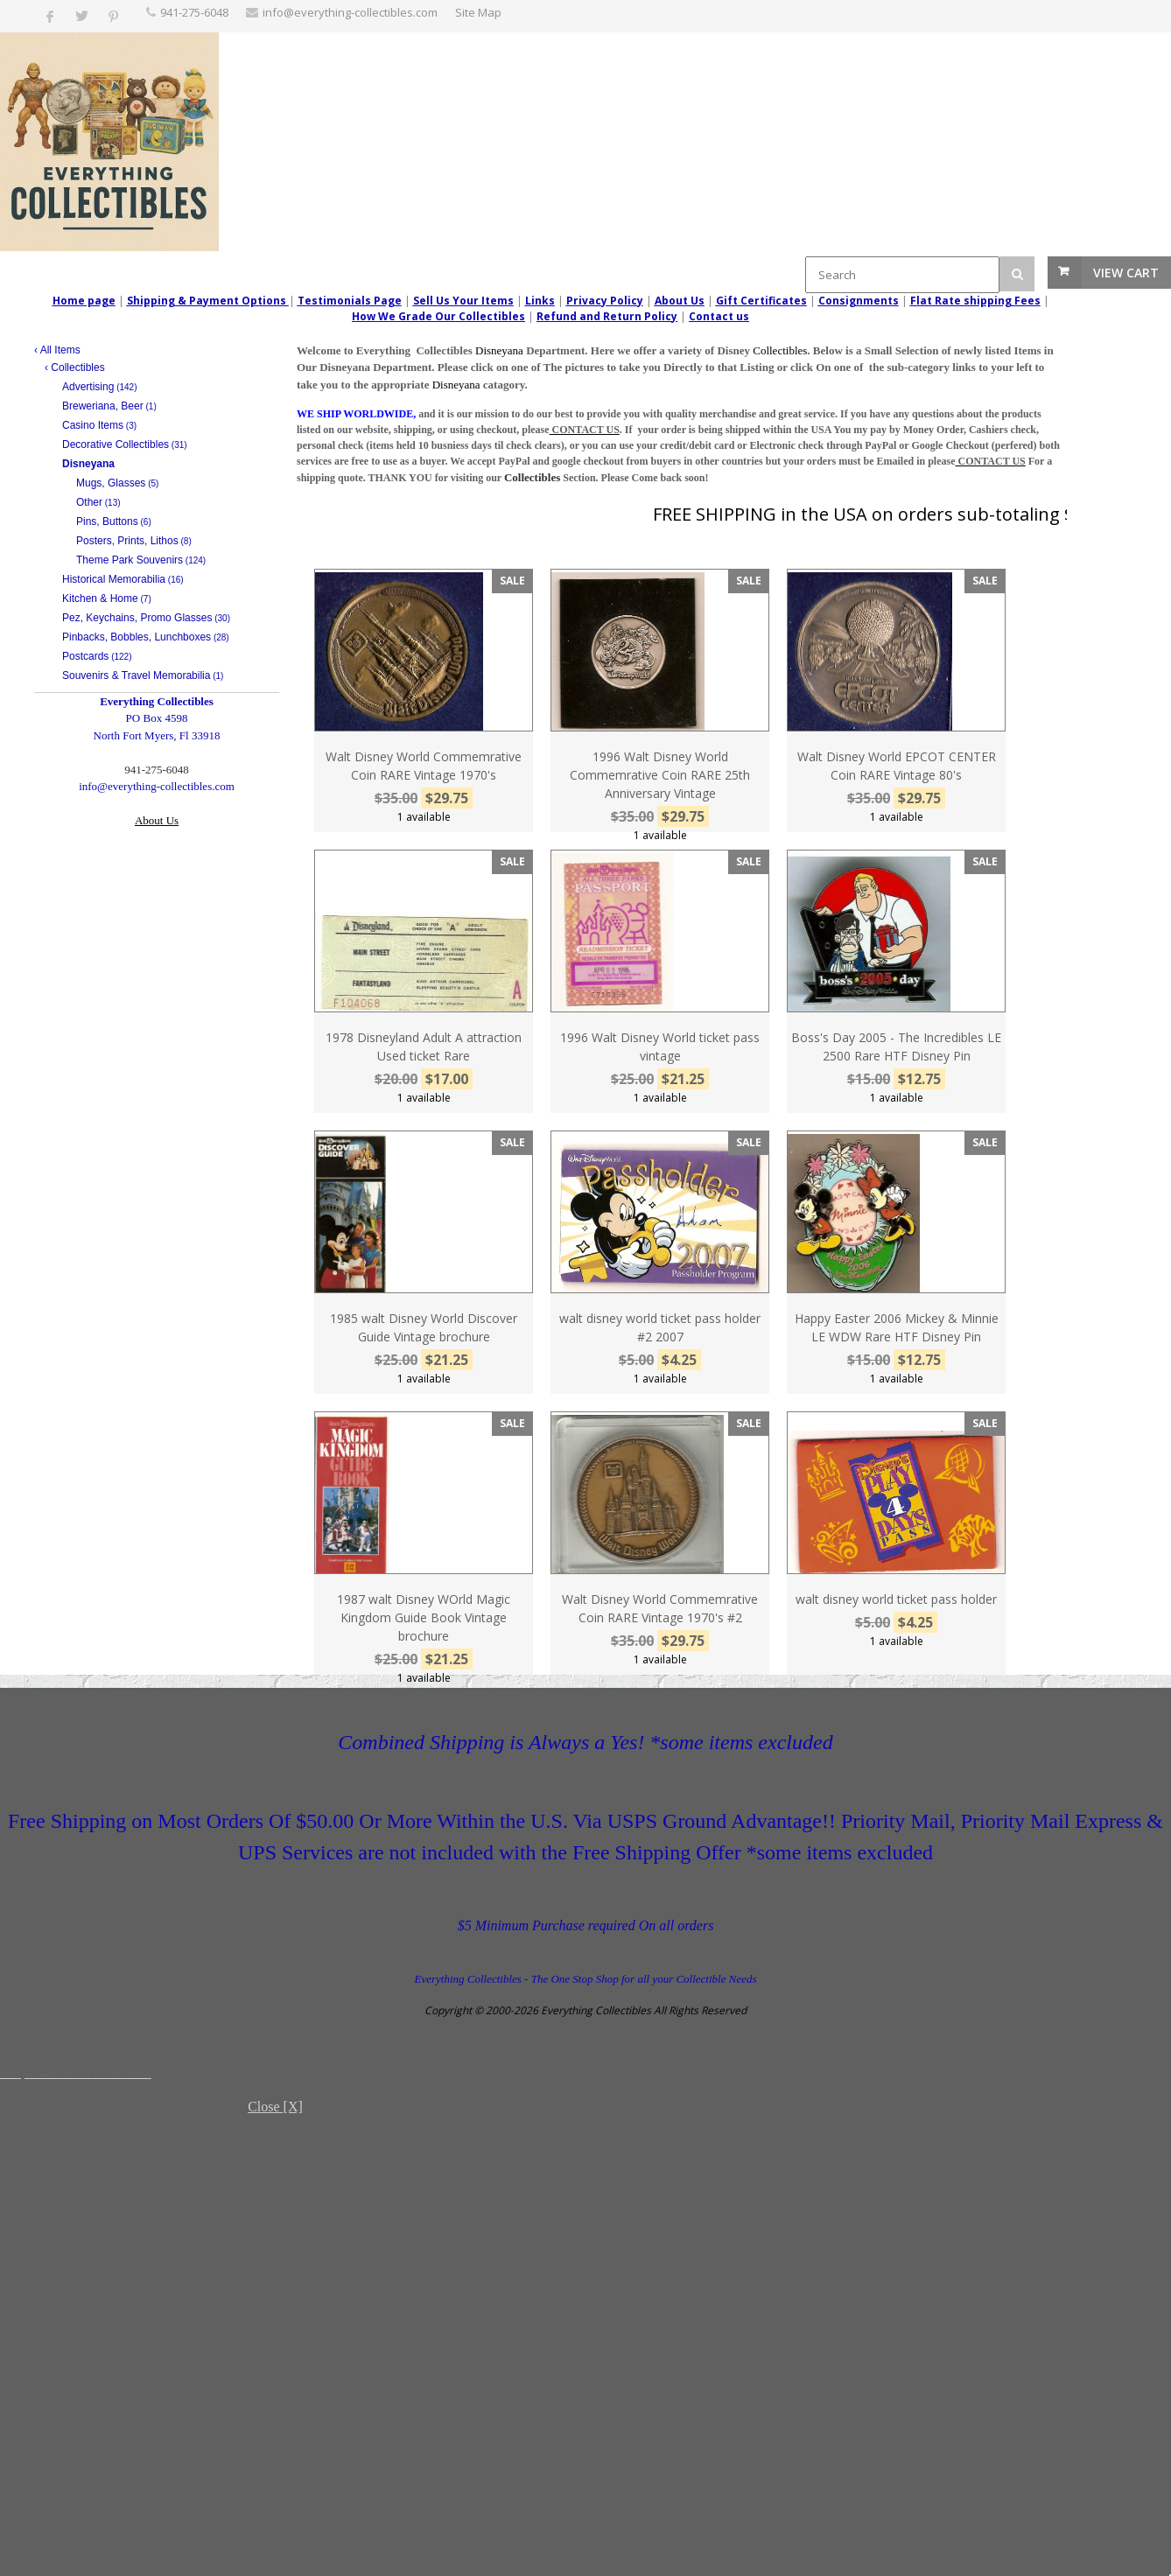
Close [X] (275, 2106)
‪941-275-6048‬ (194, 12)
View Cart (1126, 272)
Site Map (478, 12)
